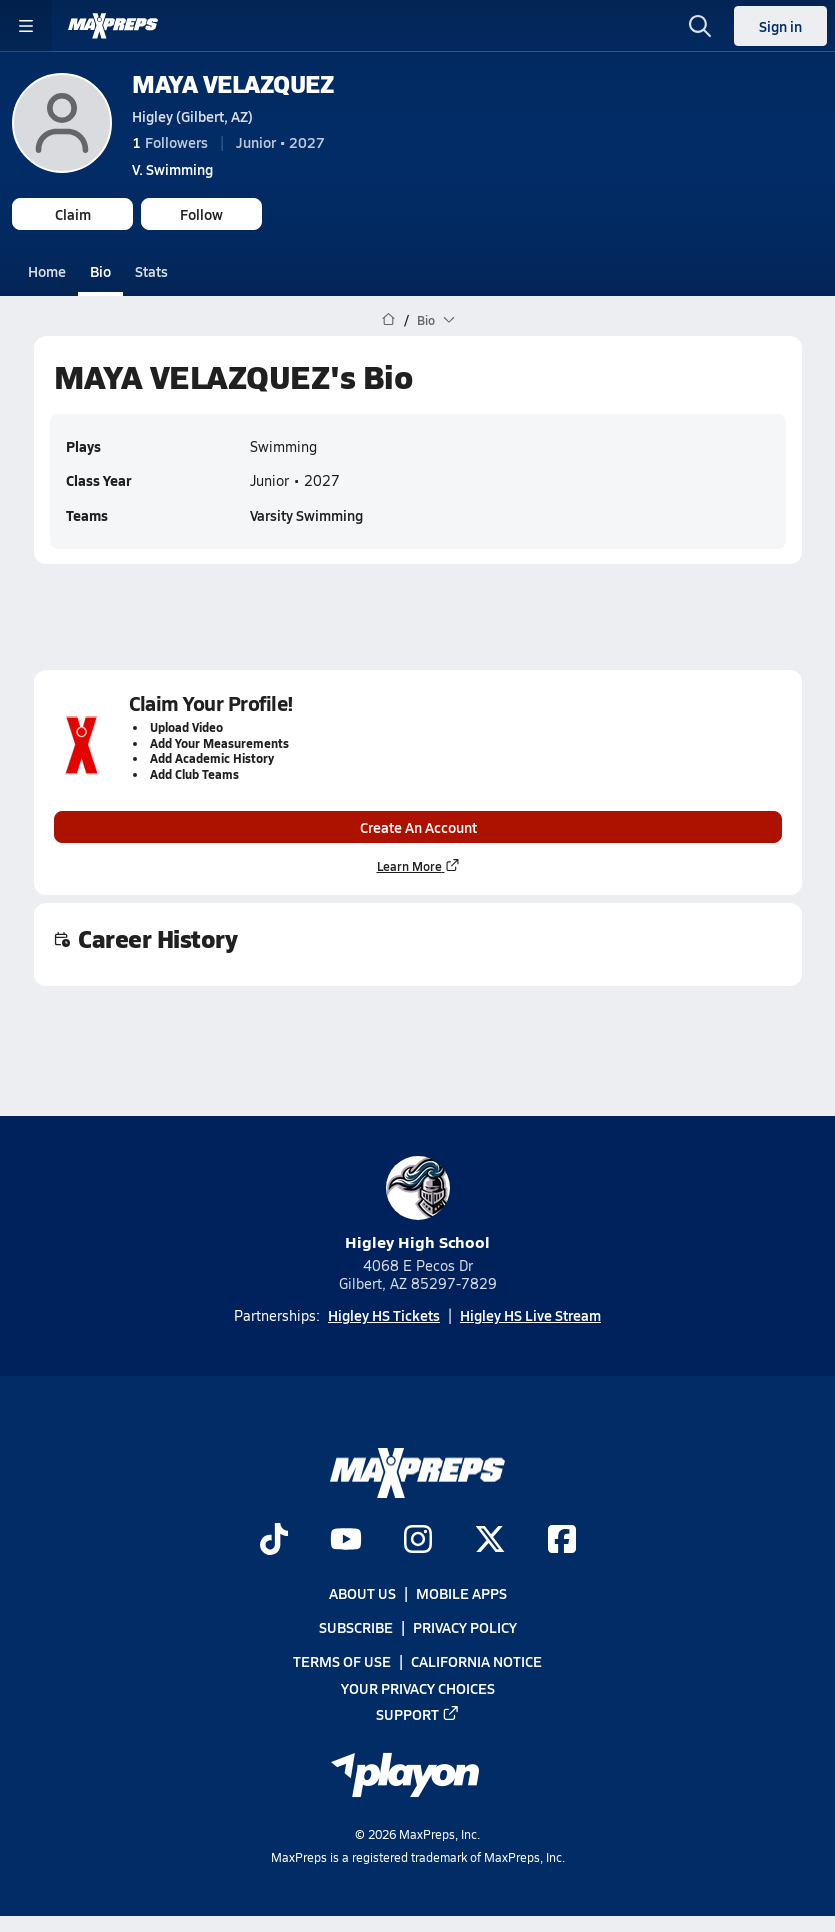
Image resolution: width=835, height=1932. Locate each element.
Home (47, 271)
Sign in (780, 26)
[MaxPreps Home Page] (388, 320)
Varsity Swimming (306, 515)
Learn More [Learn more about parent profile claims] (417, 866)
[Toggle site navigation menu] (26, 26)
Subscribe (356, 1627)
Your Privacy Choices (418, 1687)
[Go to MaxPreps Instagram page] (418, 1541)
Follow (201, 214)
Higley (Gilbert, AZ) (192, 116)
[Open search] (700, 26)
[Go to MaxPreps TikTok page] (274, 1541)
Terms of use (342, 1661)
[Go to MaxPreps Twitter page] (490, 1541)
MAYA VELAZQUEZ (232, 83)
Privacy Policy (465, 1627)
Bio (100, 271)
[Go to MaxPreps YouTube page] (346, 1541)
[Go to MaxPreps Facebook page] (562, 1541)
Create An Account (417, 827)
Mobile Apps (461, 1593)
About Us (362, 1593)
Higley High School (417, 1204)
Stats (151, 271)
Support (418, 1713)
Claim (73, 214)
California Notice (476, 1661)
